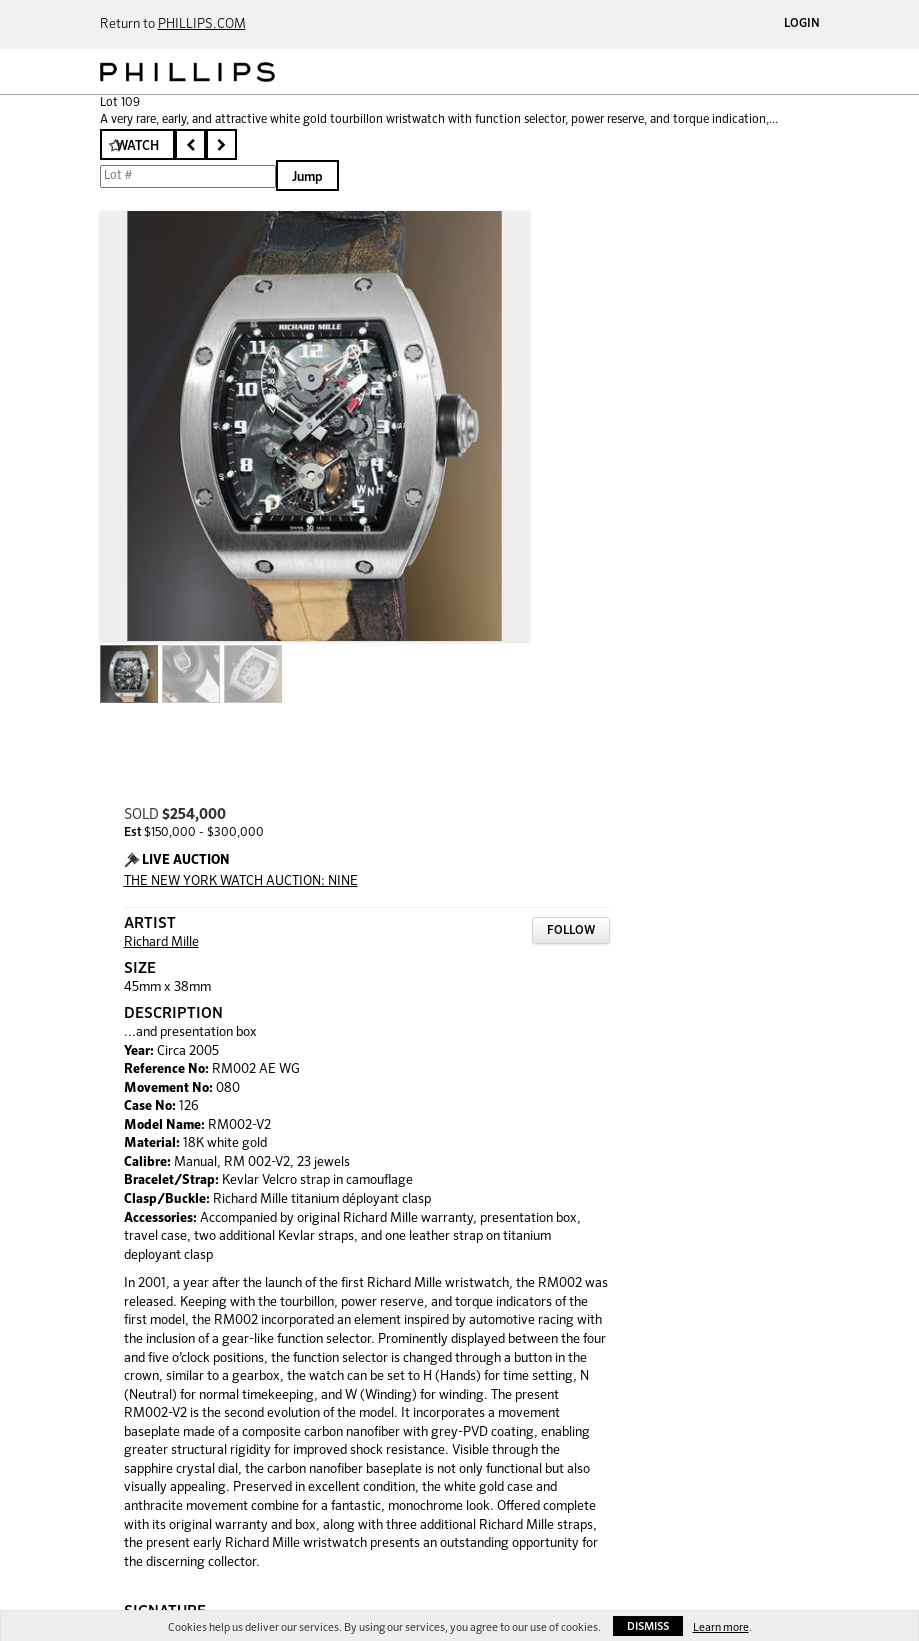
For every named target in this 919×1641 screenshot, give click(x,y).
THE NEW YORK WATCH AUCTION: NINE (241, 881)
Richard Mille (161, 942)
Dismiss (648, 1626)
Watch (137, 146)
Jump (307, 177)
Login (802, 24)
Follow (571, 931)
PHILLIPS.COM (202, 24)
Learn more (721, 1627)
